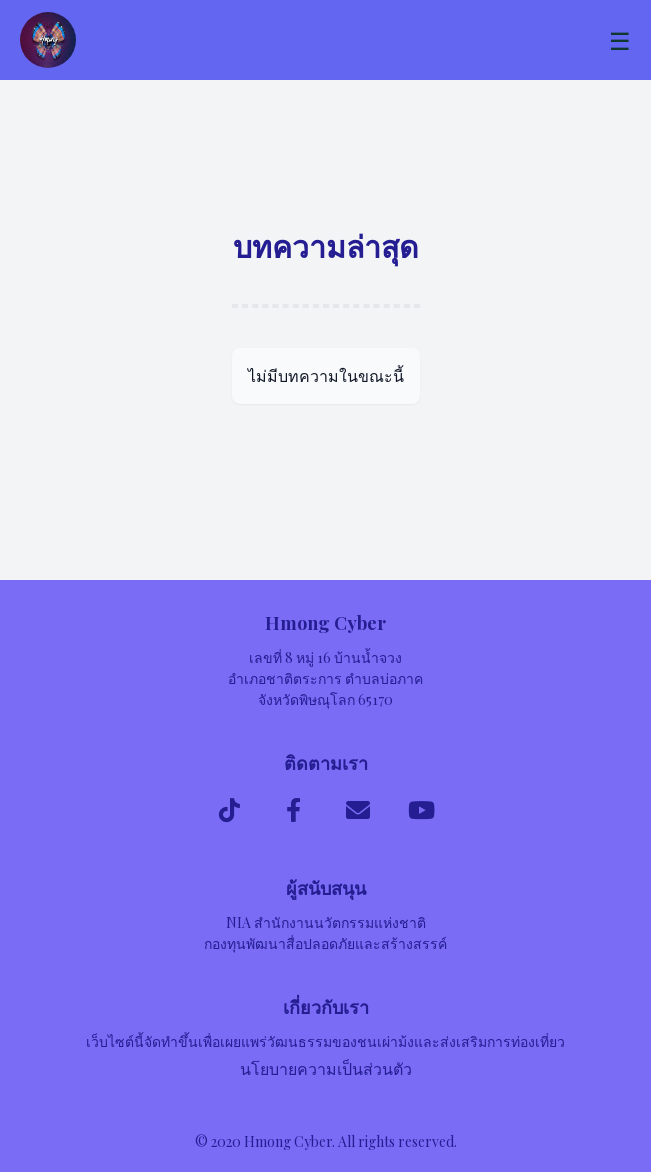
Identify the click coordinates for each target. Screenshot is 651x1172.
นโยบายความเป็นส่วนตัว (326, 1068)
